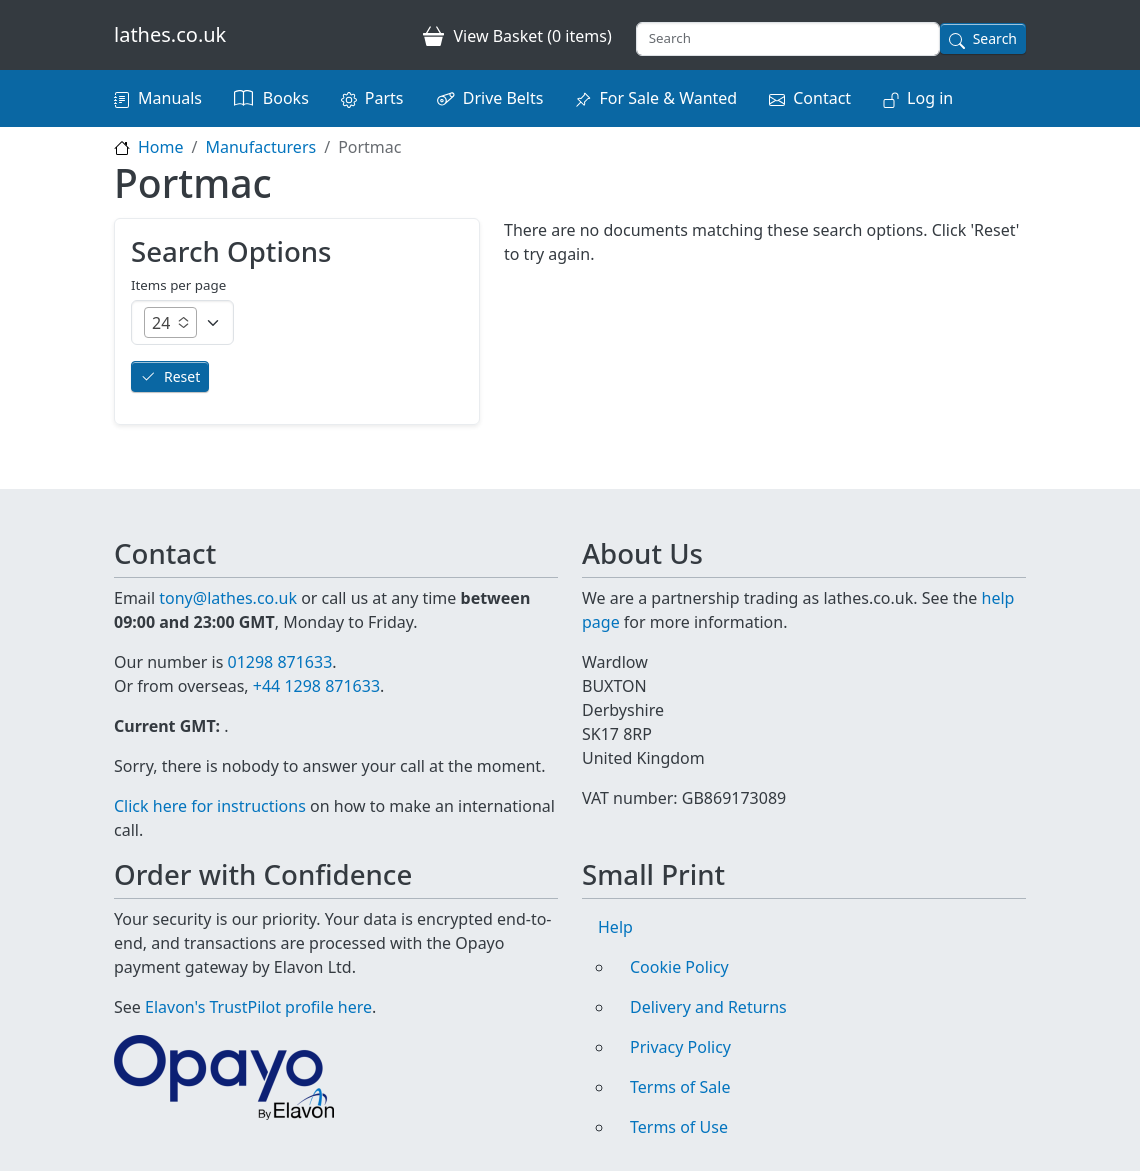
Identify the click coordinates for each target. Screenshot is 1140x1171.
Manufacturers (260, 147)
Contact (822, 98)
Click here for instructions (210, 806)
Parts (384, 98)
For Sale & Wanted (668, 98)
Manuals (170, 98)
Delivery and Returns (708, 1007)
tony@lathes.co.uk (228, 598)
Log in (930, 98)
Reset (182, 376)
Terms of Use (679, 1127)
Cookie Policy (679, 967)
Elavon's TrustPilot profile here (258, 1007)
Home (161, 147)
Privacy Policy (680, 1047)
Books (286, 98)
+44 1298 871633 (316, 686)
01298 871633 (279, 662)
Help (615, 927)
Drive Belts (503, 98)
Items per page (178, 285)
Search (995, 38)
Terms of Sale (680, 1087)
